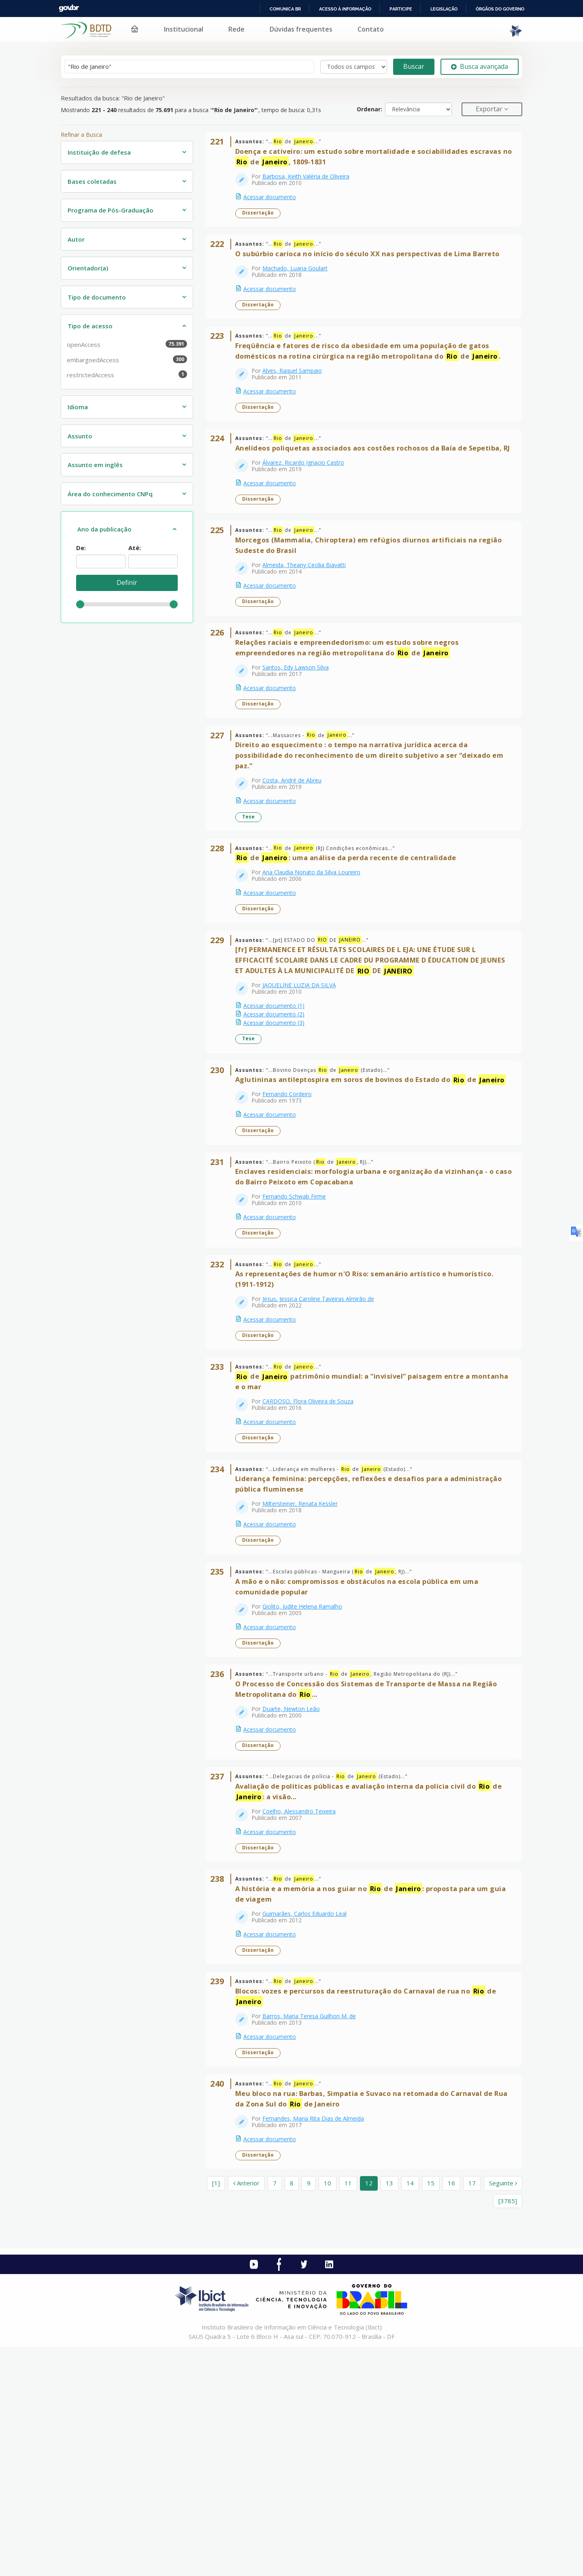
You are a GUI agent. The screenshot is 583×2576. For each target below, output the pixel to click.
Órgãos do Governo (500, 8)
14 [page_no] (410, 2412)
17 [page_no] (472, 2412)
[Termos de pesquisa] (189, 66)
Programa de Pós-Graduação (110, 210)
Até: (134, 548)
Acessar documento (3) (279, 1122)
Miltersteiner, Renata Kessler (305, 1665)
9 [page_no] (309, 2412)
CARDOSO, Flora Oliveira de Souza (313, 1552)
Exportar (490, 108)
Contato (370, 29)
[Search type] (353, 67)
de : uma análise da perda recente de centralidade (351, 946)
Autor (76, 239)
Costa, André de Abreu (297, 858)
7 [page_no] (275, 2412)
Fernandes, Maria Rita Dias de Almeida (318, 2342)
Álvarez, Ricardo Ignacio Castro (308, 509)
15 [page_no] (430, 2412)
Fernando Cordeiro (292, 1214)
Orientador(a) (88, 268)
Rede (236, 29)
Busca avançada (479, 66)
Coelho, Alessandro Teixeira (304, 2004)
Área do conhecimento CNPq (110, 494)
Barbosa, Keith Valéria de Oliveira (311, 181)
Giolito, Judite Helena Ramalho (307, 1778)
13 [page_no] (389, 2412)
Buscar (413, 66)
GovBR (69, 8)
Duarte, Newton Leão (296, 1891)
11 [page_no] (348, 2412)
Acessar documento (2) (279, 1113)
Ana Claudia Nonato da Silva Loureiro (317, 961)
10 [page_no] (327, 2412)
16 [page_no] (451, 2412)
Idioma (78, 407)
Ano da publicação (104, 529)
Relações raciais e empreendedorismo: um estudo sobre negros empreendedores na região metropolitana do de (352, 715)
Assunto (80, 436)
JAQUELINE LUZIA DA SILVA (304, 1084)
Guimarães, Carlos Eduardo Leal (310, 2116)
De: (81, 548)
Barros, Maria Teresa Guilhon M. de (314, 2229)
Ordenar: (369, 109)
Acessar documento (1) (279, 1105)
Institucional (183, 29)
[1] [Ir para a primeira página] (216, 2412)
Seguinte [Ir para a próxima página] (503, 2412)
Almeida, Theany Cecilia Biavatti (309, 622)
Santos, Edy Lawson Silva (301, 735)
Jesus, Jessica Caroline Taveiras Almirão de (323, 1439)
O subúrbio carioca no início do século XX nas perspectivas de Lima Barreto (372, 269)
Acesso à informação (345, 8)
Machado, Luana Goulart (300, 283)
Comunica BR (285, 8)
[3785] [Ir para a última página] (507, 2429)
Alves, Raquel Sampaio (297, 396)
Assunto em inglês (95, 465)
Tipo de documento (97, 297)
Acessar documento (275, 202)
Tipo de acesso (90, 326)
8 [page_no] (292, 2412)
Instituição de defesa (99, 152)
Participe (400, 8)
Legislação (443, 8)
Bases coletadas (92, 181)
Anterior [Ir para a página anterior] (246, 2412)
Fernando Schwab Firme (299, 1327)
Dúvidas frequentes (301, 29)
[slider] (80, 604)
